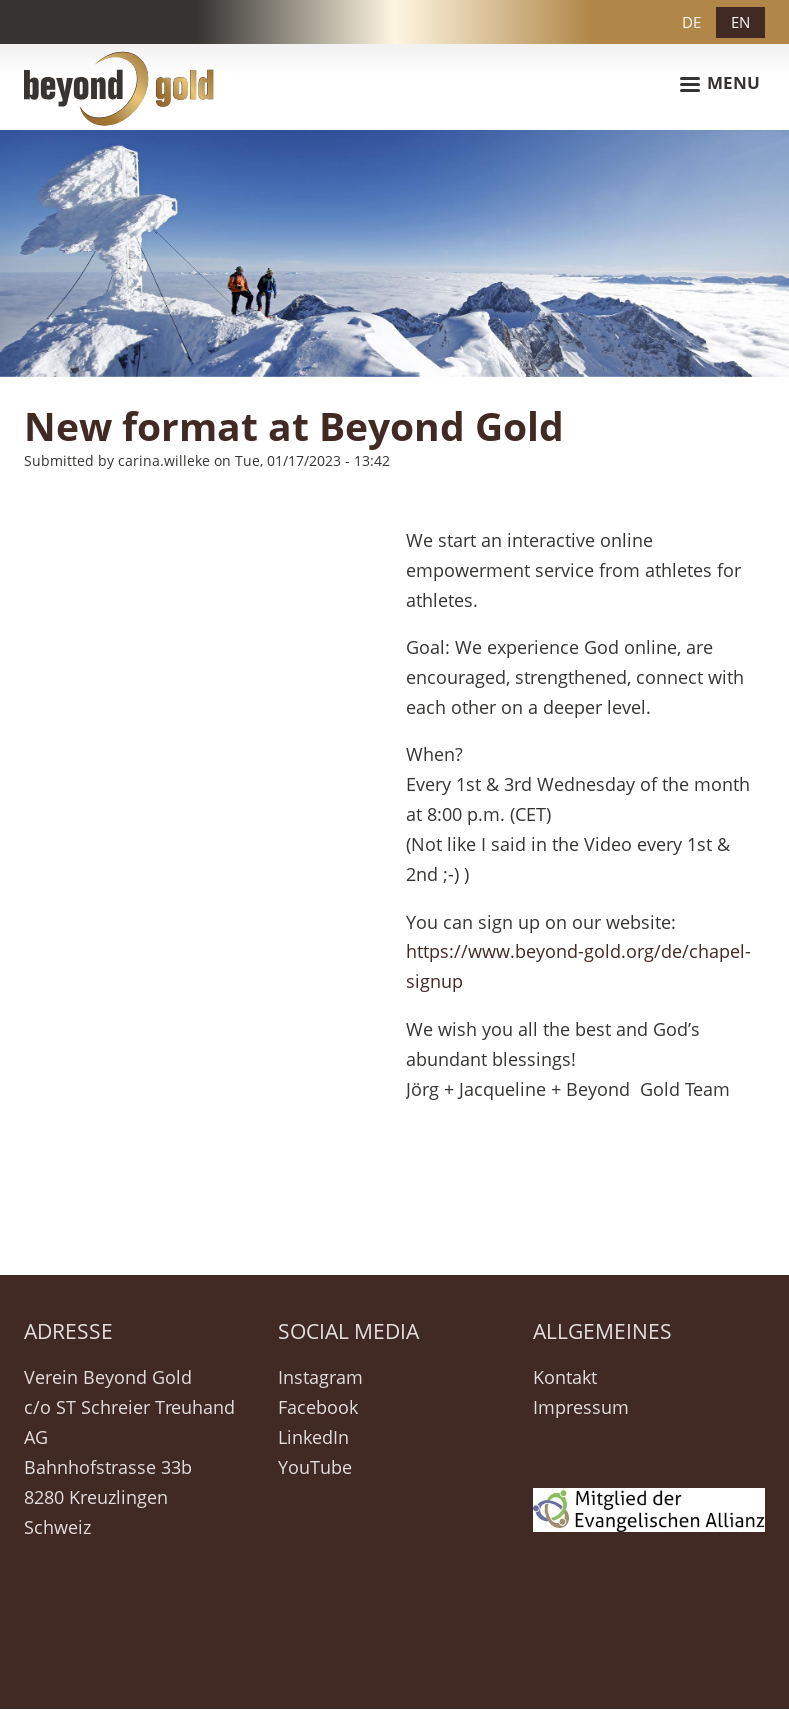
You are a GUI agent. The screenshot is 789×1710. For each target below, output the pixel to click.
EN (740, 22)
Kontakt (565, 1377)
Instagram (320, 1377)
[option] (394, 253)
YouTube (315, 1467)
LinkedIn (313, 1437)
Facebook (318, 1407)
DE (691, 22)
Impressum (581, 1407)
